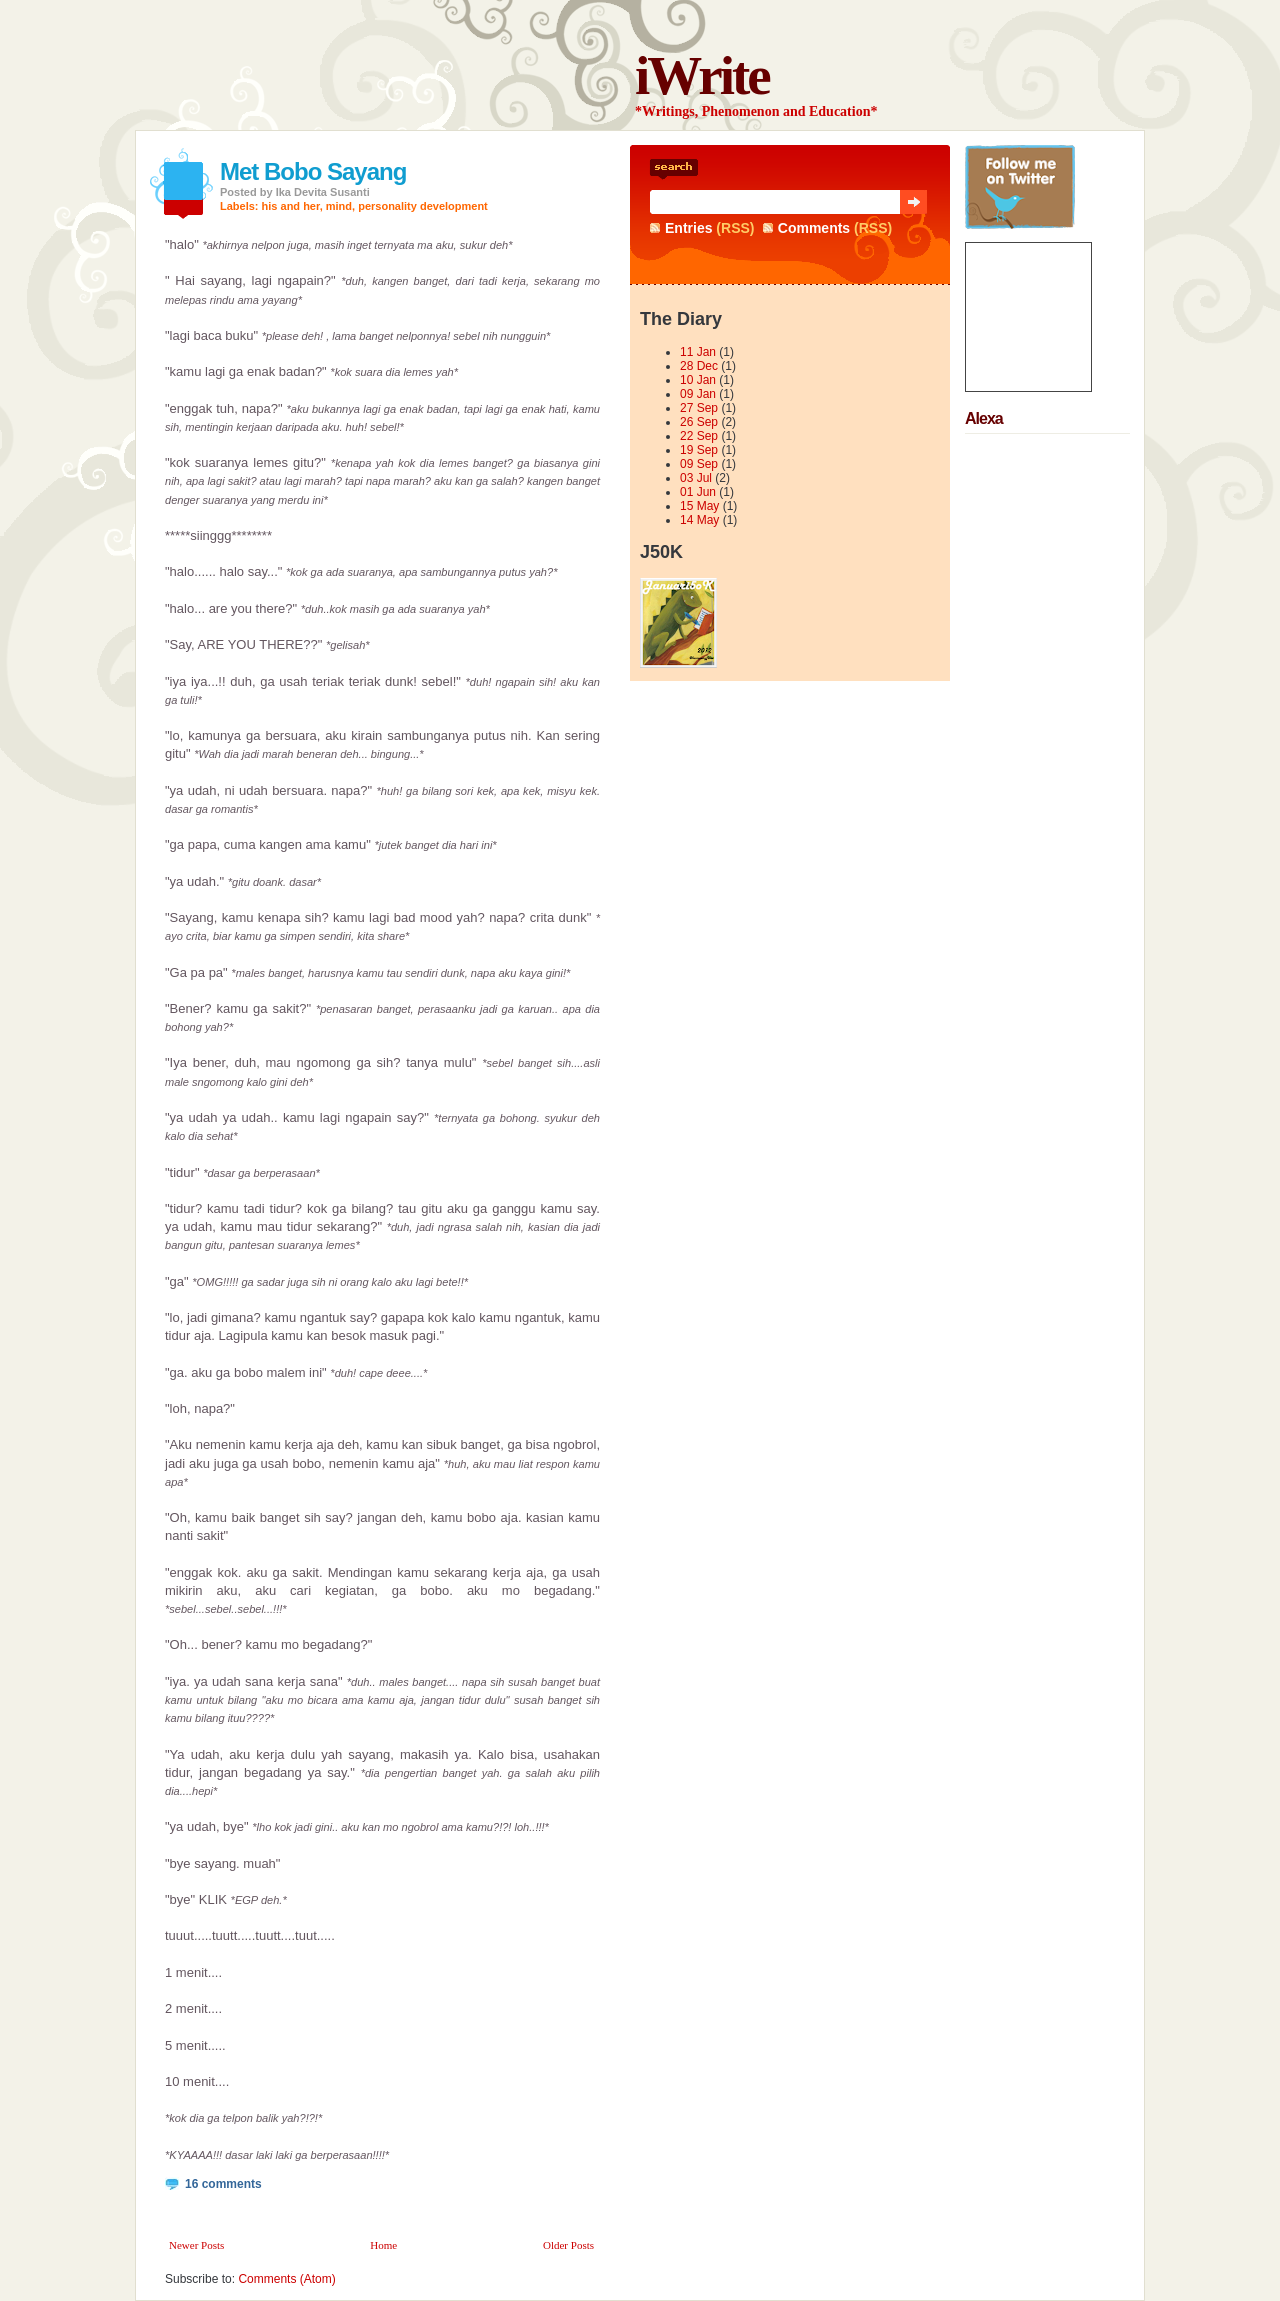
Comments (814, 228)
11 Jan (698, 352)
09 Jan (698, 394)
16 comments (223, 2184)
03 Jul (696, 478)
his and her (291, 206)
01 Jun (698, 492)
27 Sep (699, 408)
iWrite (702, 75)
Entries (688, 228)
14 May (699, 520)
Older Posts (568, 2245)
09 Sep (699, 464)
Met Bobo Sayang (313, 171)
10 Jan (698, 380)
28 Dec (699, 366)
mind (339, 206)
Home (383, 2245)
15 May (699, 506)
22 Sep (699, 436)
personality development (423, 206)
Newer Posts (196, 2245)
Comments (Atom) (286, 2279)
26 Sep (699, 422)
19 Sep (699, 450)
